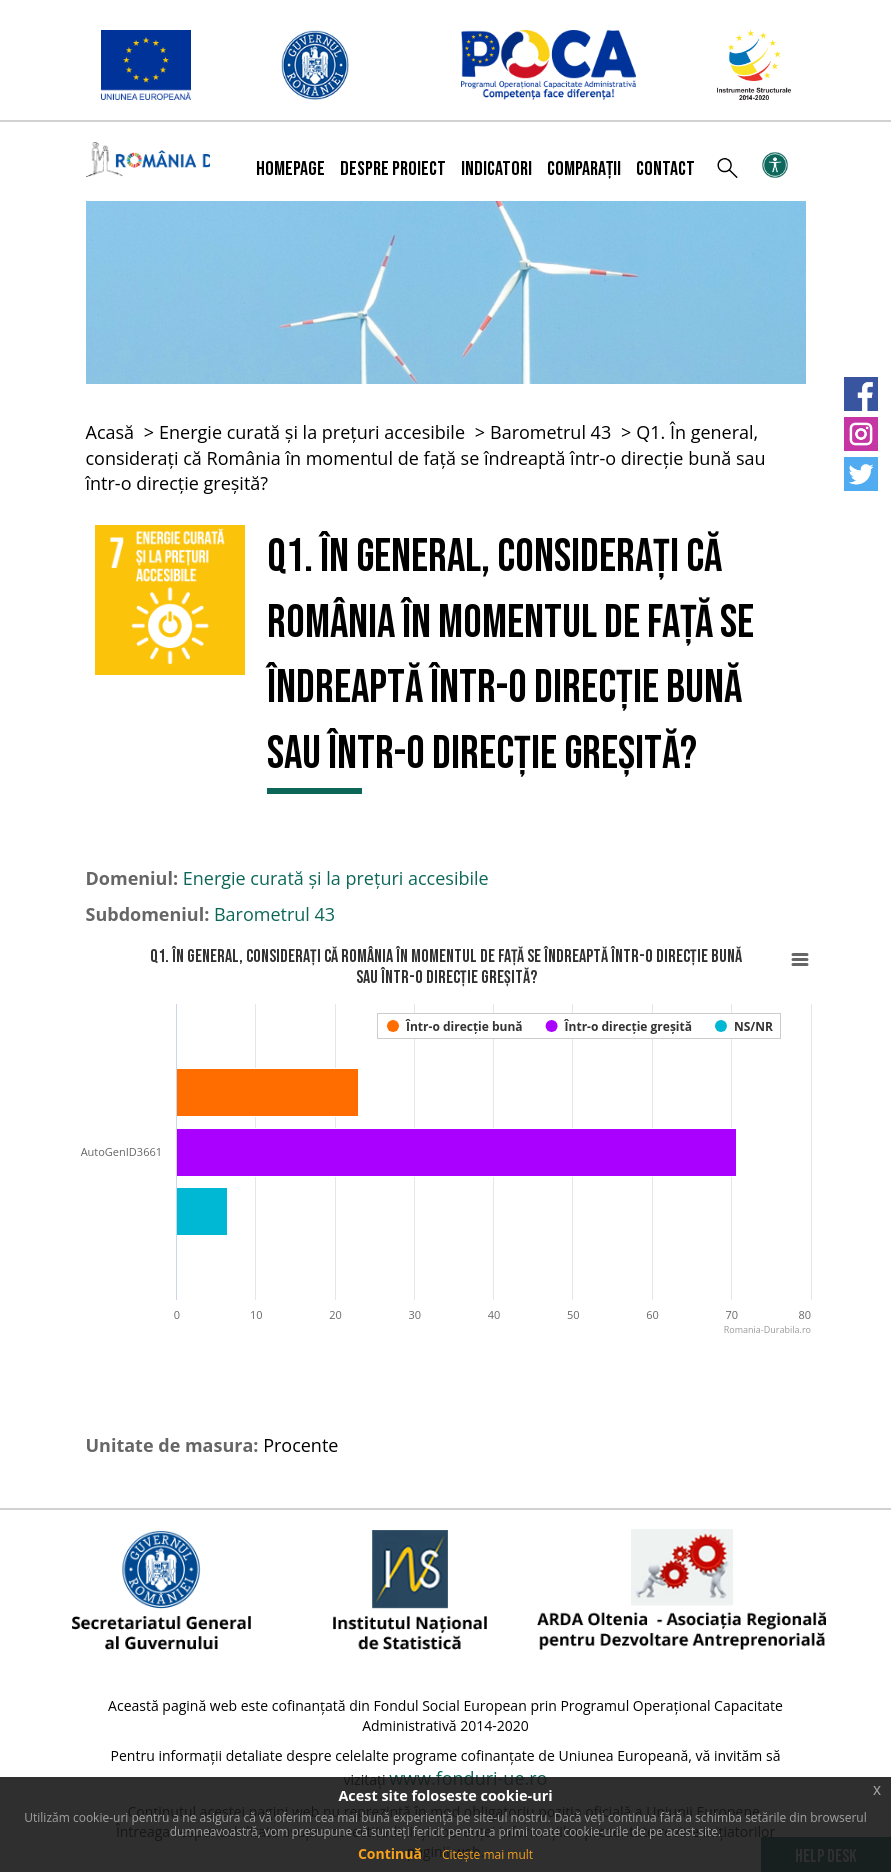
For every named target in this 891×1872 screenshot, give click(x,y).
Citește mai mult (487, 1854)
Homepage (290, 169)
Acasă (110, 432)
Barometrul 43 (550, 432)
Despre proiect (393, 169)
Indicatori (496, 169)
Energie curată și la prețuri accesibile (312, 432)
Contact (665, 169)
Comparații (584, 169)
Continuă (390, 1853)
